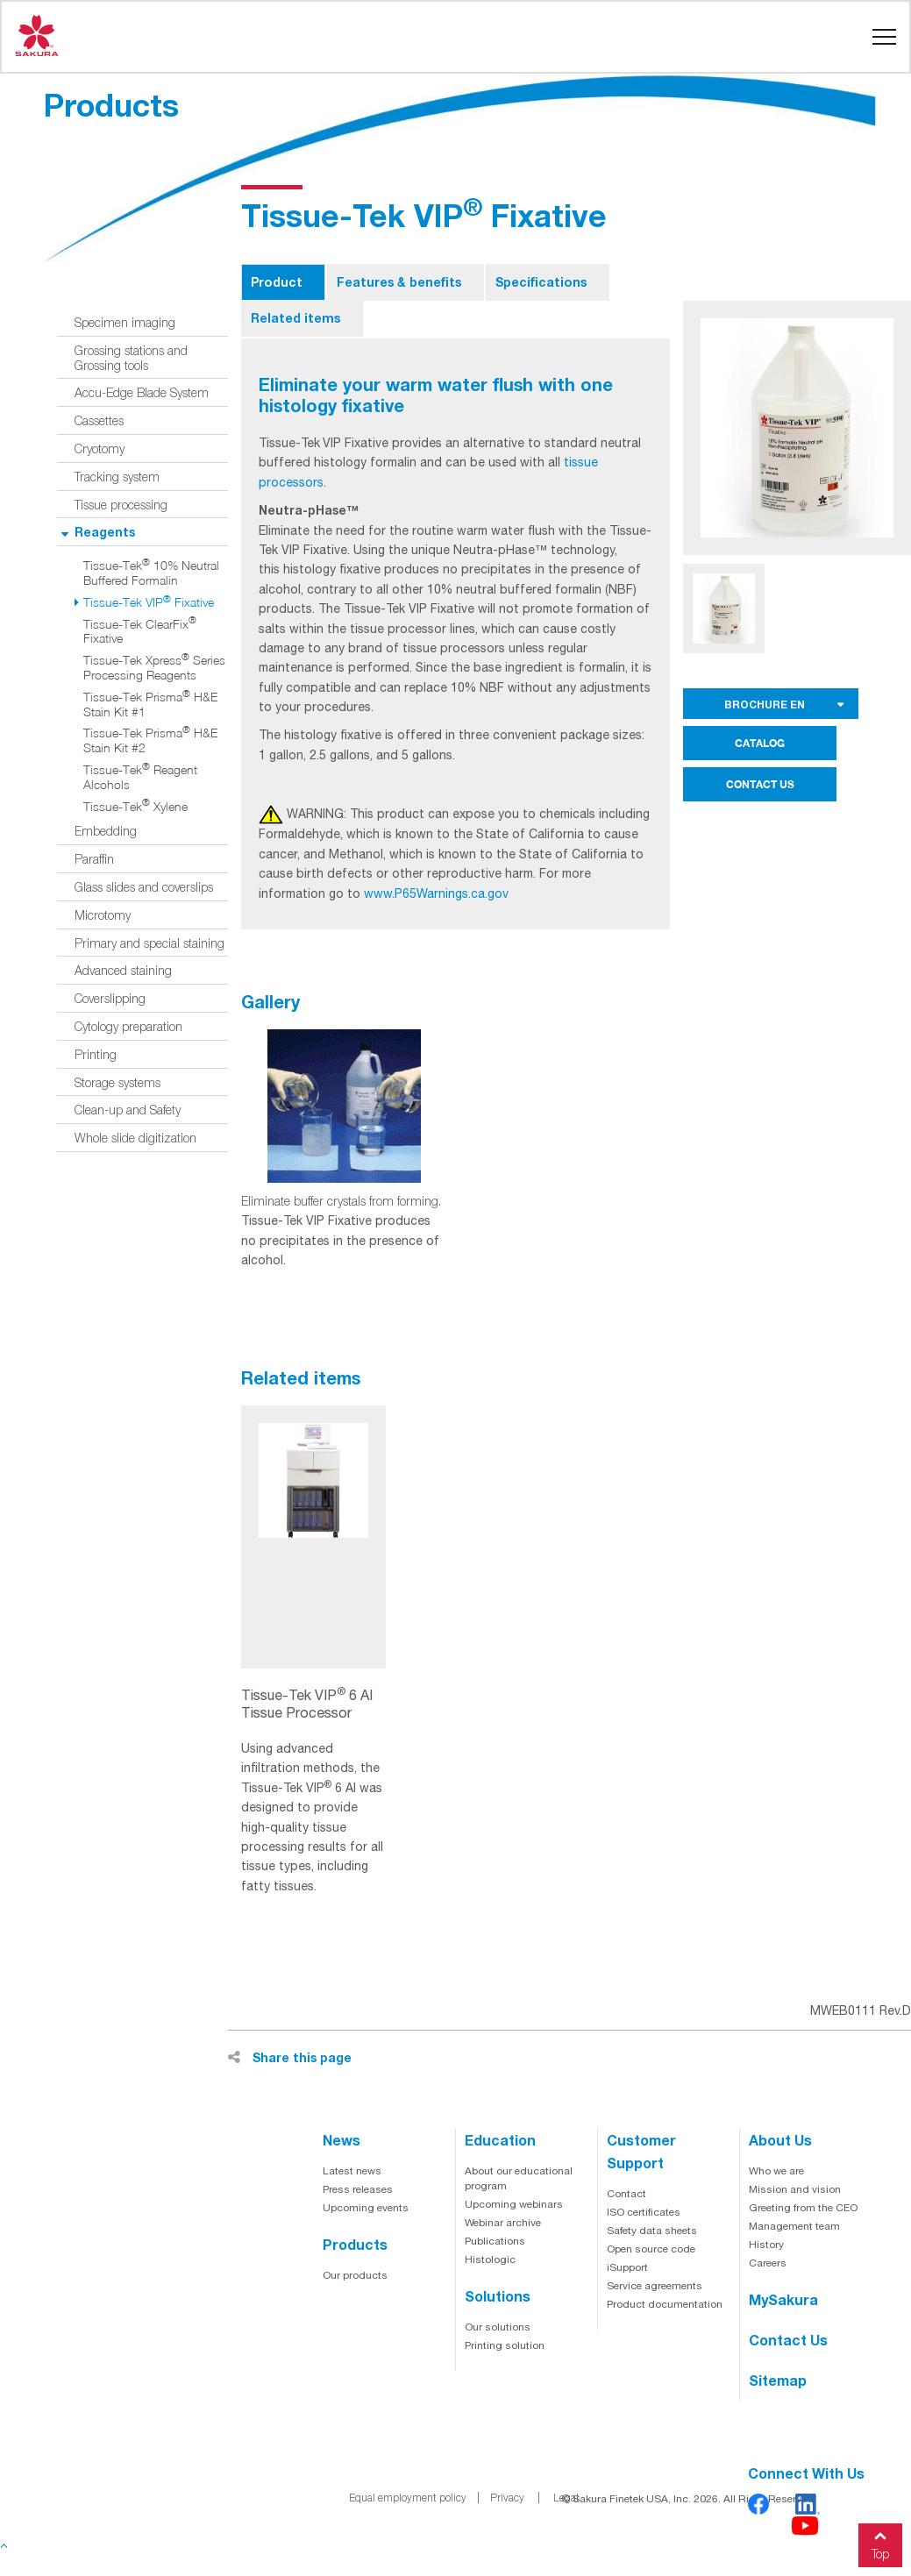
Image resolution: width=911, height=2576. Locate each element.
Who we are (776, 2171)
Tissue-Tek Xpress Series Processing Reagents (154, 667)
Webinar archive (503, 2223)
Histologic (490, 2259)
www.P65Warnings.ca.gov (436, 893)
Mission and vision (795, 2189)
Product (276, 281)
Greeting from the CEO (803, 2208)
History (766, 2244)
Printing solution (504, 2345)
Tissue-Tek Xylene (135, 807)
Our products (355, 2275)
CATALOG (760, 743)
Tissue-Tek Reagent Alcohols (140, 777)
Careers (767, 2263)
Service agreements (654, 2286)
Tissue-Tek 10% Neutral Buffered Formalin (151, 573)
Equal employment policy (407, 2497)
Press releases (358, 2189)
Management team (794, 2226)
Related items (295, 317)
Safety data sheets (652, 2230)
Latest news (352, 2171)
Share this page (290, 2057)
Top (880, 2542)
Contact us (788, 2339)
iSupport (627, 2267)
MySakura (783, 2299)
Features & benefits (399, 281)
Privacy (507, 2497)
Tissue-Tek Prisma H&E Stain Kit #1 (150, 704)
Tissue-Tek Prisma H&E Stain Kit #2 (150, 740)
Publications (495, 2241)
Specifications (541, 281)
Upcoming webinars (514, 2204)
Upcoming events (366, 2208)
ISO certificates (643, 2212)
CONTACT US (760, 784)
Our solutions (497, 2327)
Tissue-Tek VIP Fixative (148, 602)
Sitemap (778, 2380)
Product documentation (664, 2304)
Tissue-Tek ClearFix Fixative (139, 631)
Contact (626, 2194)
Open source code (651, 2249)
